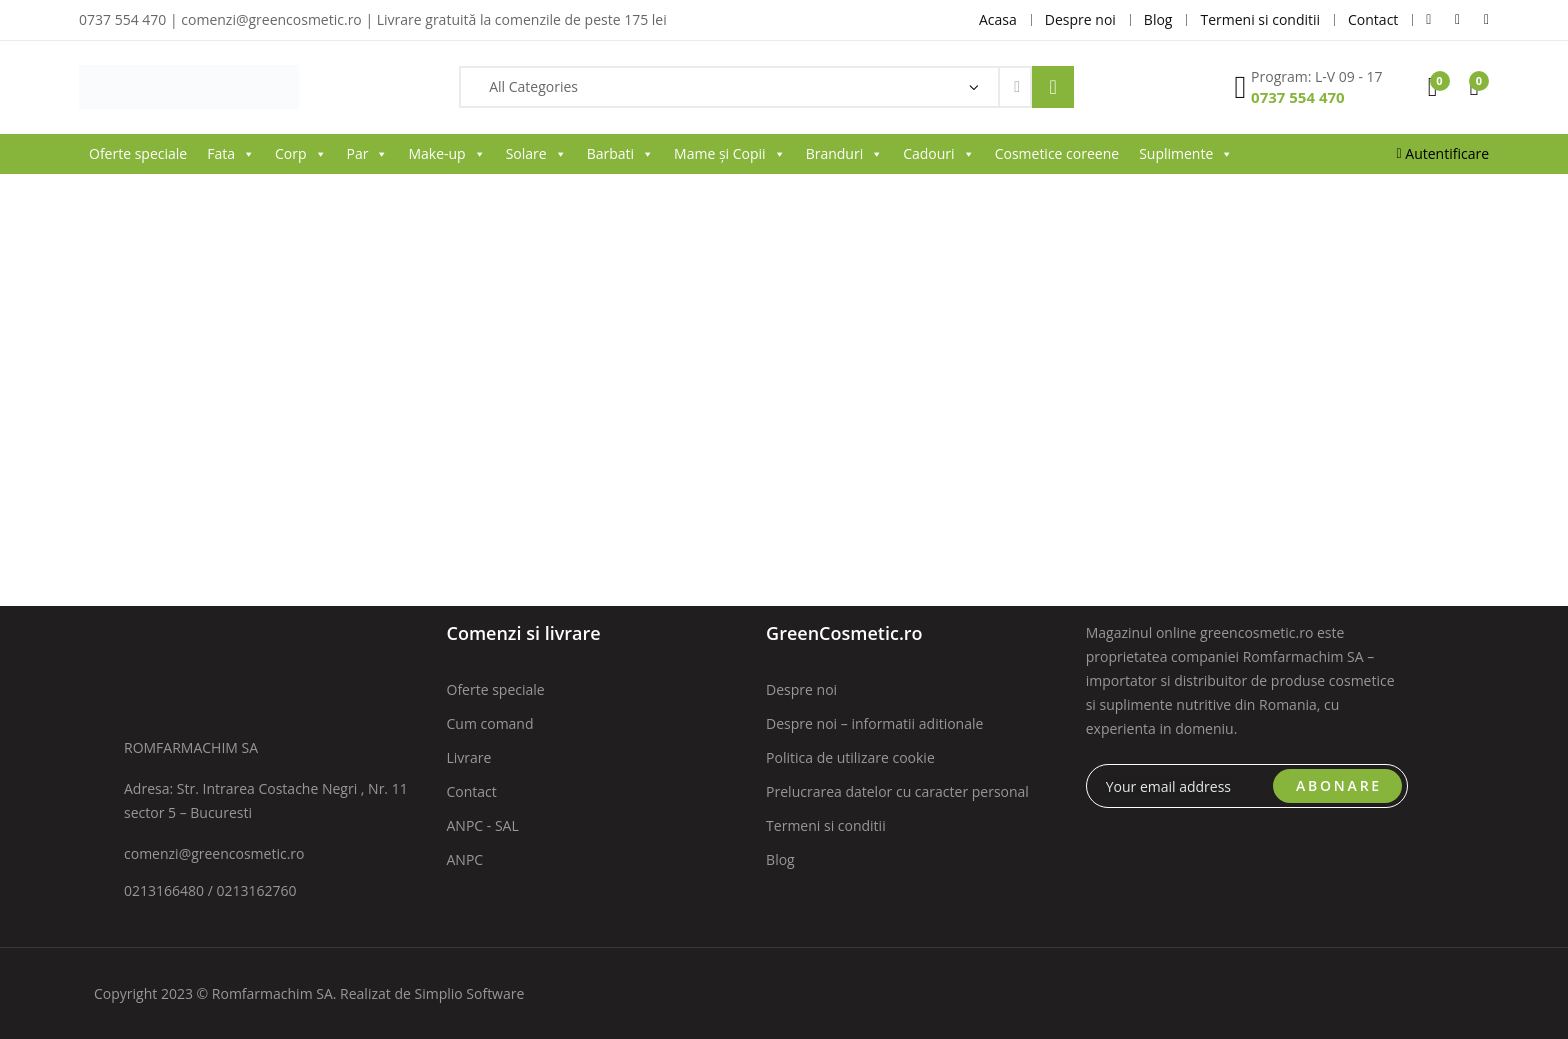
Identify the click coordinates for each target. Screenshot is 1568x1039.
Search (1053, 87)
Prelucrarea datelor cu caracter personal (897, 791)
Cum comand (490, 723)
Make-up (446, 154)
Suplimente (1186, 154)
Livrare (469, 757)
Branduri (845, 154)
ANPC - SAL (483, 825)
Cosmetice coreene (1057, 153)
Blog (780, 859)
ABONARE (1339, 785)
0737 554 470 (1298, 97)
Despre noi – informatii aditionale (874, 723)
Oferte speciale (138, 153)
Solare (536, 154)
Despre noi (801, 689)
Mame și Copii (730, 154)
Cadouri (938, 154)
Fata (231, 154)
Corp (301, 154)
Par (368, 154)
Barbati (620, 154)
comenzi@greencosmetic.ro (214, 853)
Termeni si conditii (826, 825)
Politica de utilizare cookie (850, 757)
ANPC (465, 859)
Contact (472, 791)
